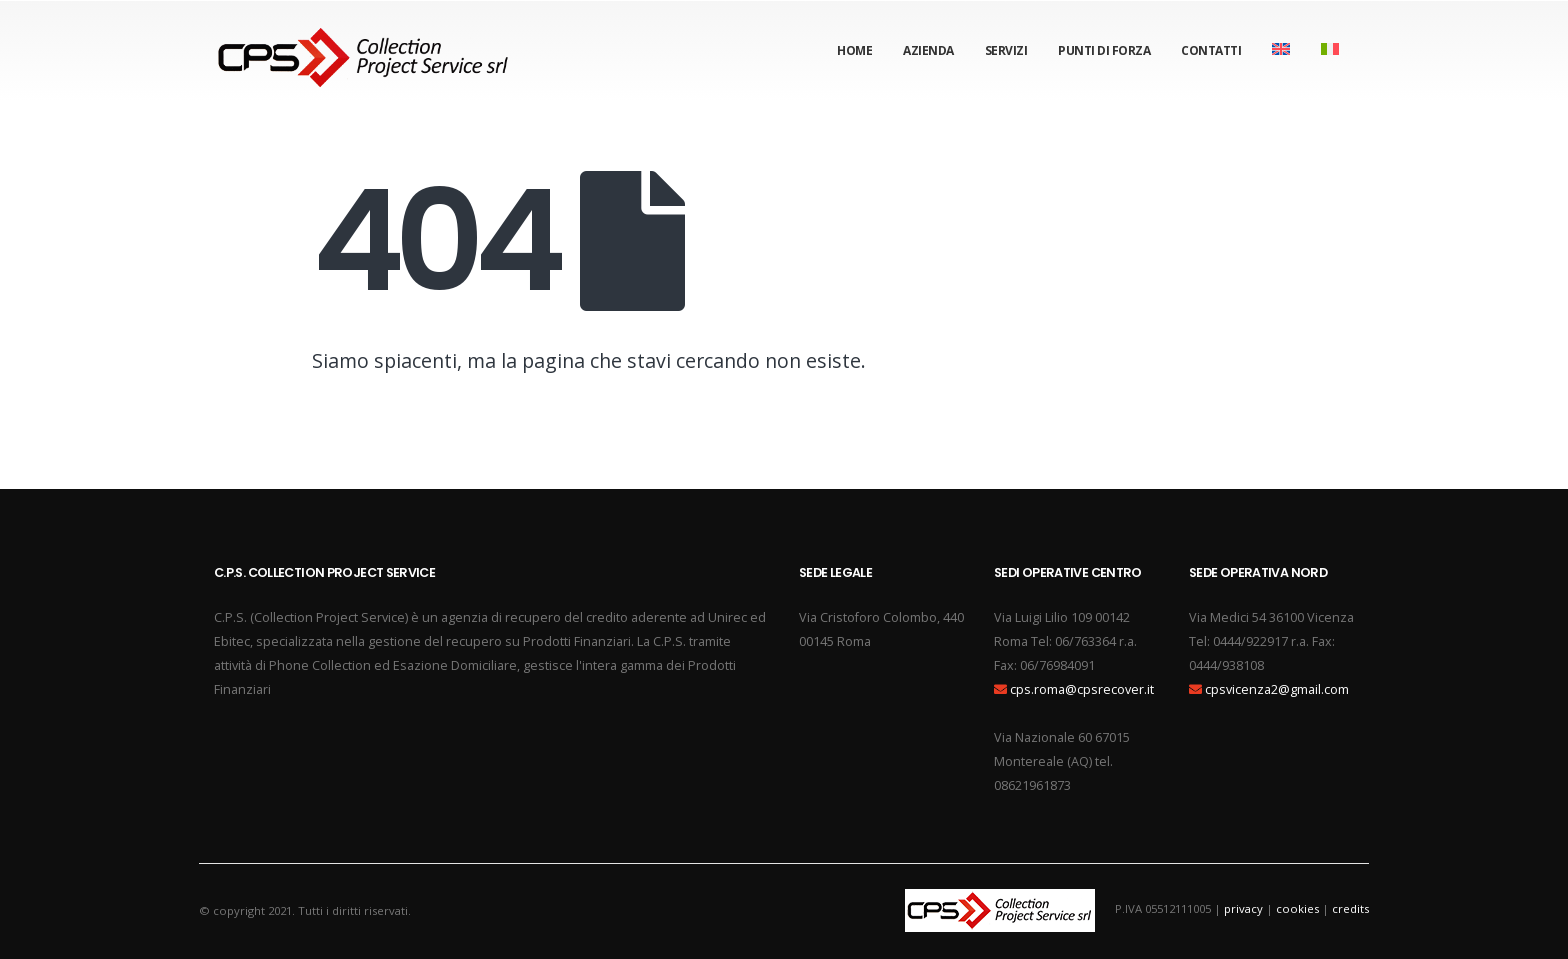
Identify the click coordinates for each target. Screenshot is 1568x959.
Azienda (928, 50)
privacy (1243, 908)
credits (1350, 908)
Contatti (1211, 50)
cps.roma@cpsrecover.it (1082, 689)
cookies (1297, 908)
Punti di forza (1104, 50)
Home (854, 50)
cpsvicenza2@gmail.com (1277, 689)
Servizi (1006, 50)
